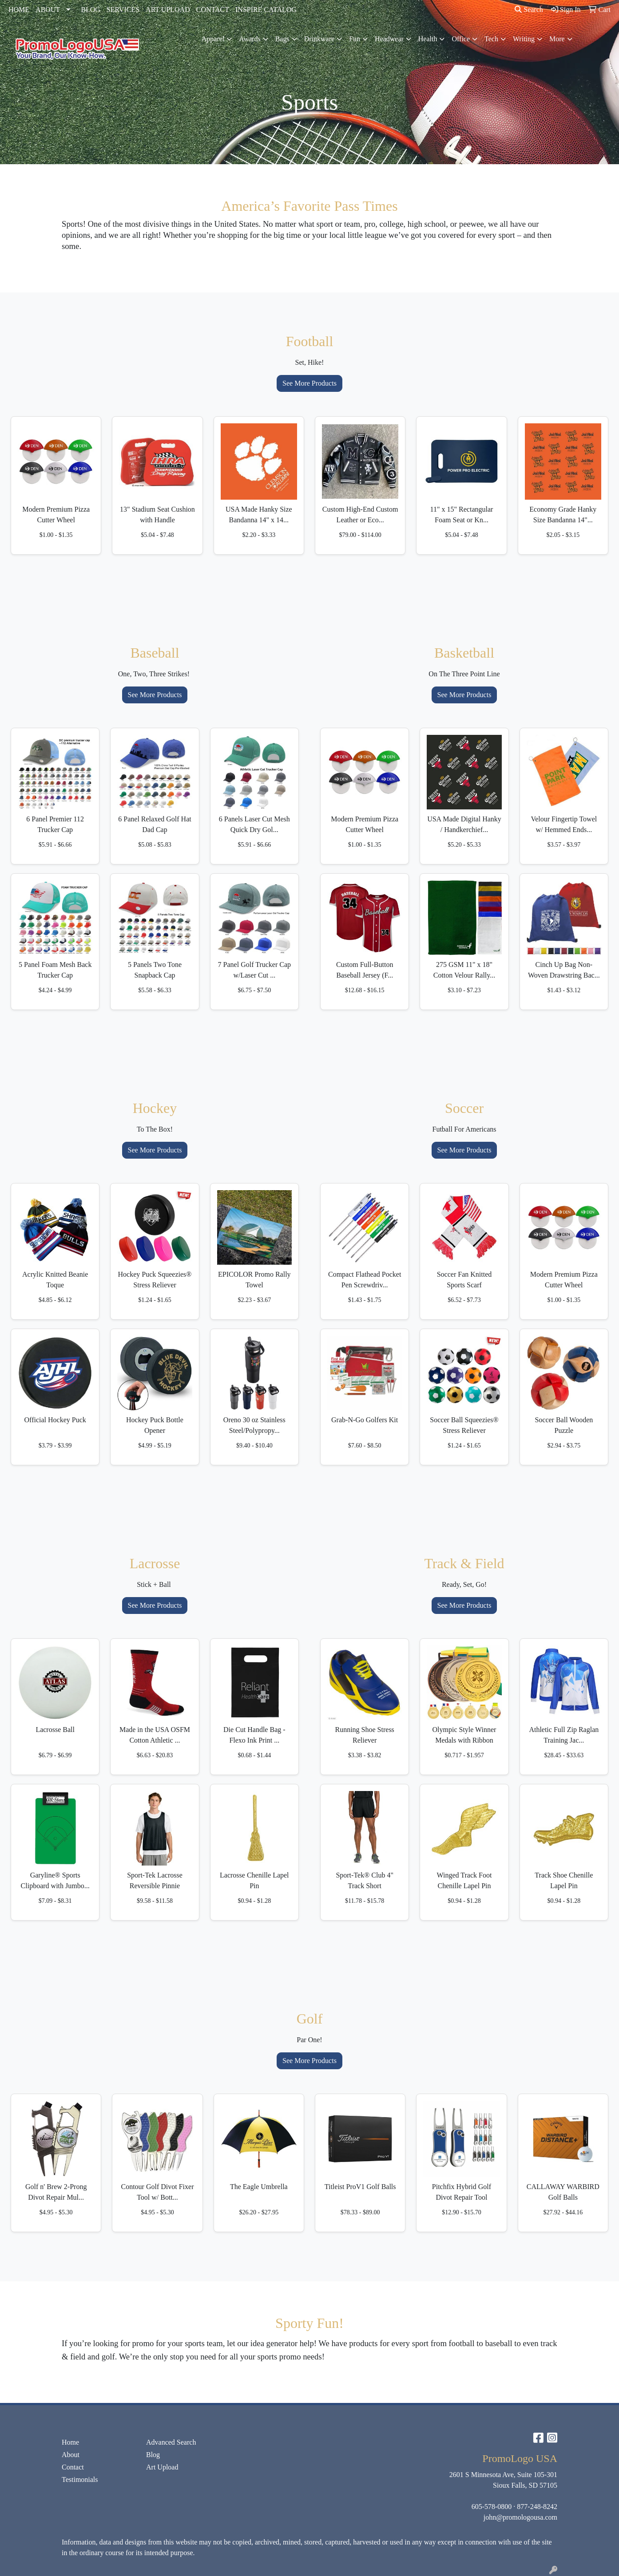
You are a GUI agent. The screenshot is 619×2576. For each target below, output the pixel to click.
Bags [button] (282, 39)
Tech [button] (491, 39)
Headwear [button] (389, 39)
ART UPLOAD (168, 9)
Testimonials (80, 2479)
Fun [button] (354, 39)
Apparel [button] (213, 39)
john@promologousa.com (520, 2517)
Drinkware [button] (319, 39)
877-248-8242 (537, 2506)
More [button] (557, 39)
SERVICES (123, 9)
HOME (18, 9)
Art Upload (162, 2467)
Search (529, 9)
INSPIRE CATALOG (266, 9)
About (70, 2454)
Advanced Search (171, 2442)
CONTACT (212, 9)
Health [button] (427, 39)
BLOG (90, 9)
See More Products (309, 383)
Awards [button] (249, 39)
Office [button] (461, 39)
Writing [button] (524, 39)
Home (70, 2442)
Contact (73, 2467)
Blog (153, 2454)
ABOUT (48, 9)
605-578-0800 (492, 2506)
